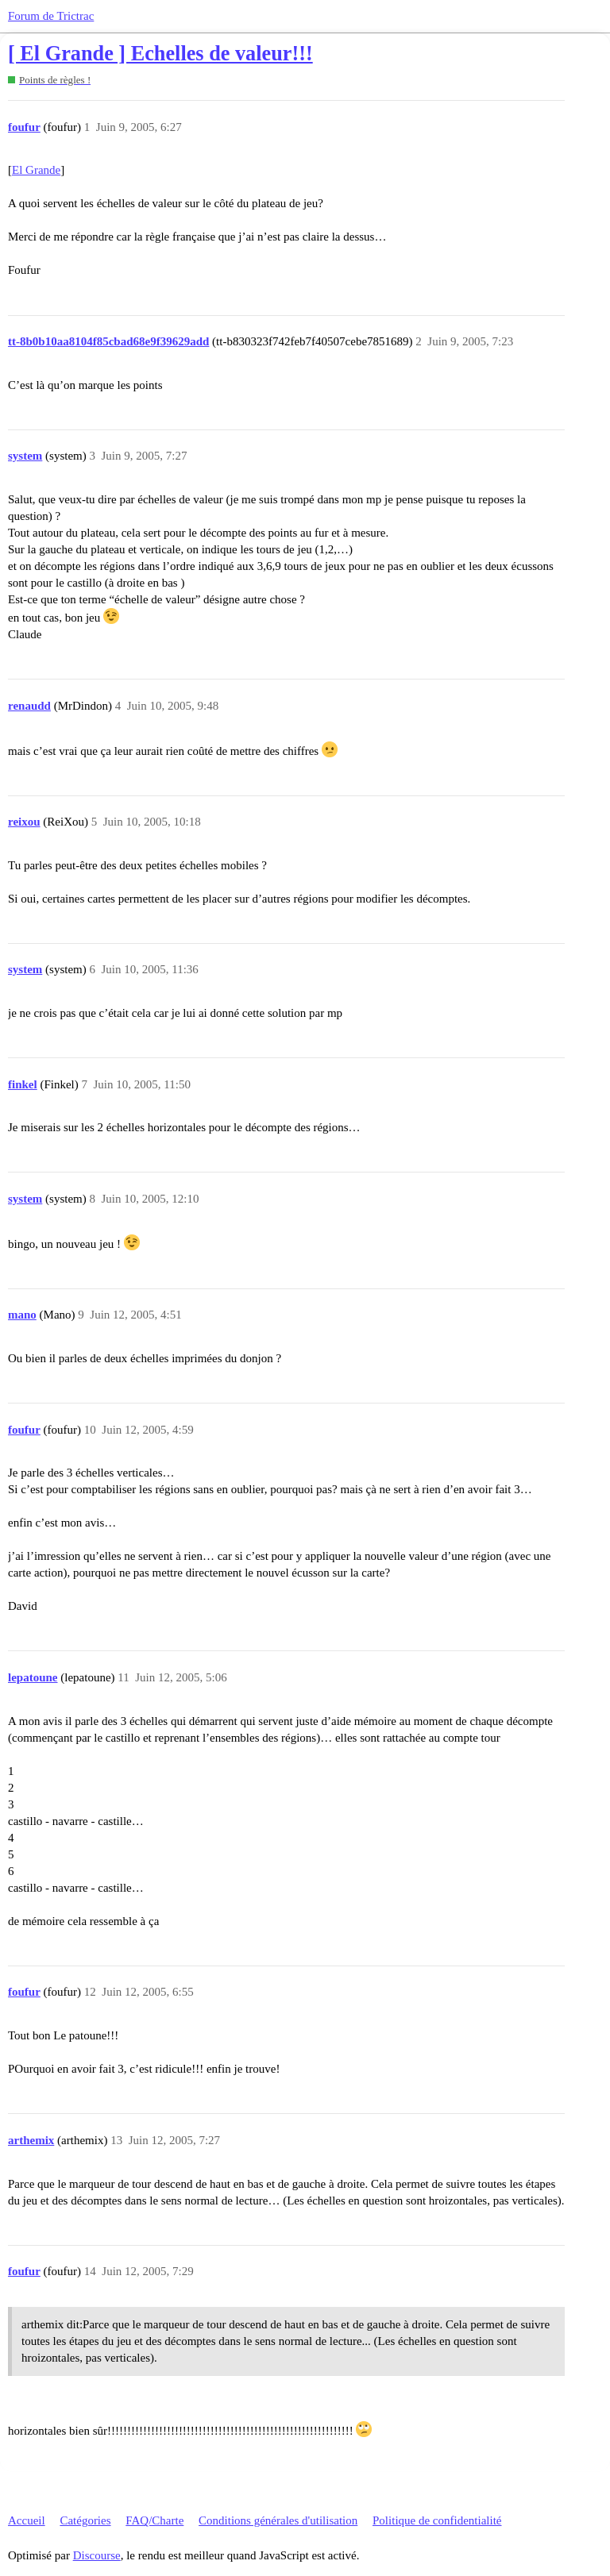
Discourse (97, 2555)
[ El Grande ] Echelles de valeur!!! (160, 53)
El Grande (36, 170)
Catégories (85, 2520)
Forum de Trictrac (51, 16)
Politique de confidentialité (437, 2520)
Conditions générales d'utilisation (278, 2520)
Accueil (26, 2520)
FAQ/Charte (154, 2520)
